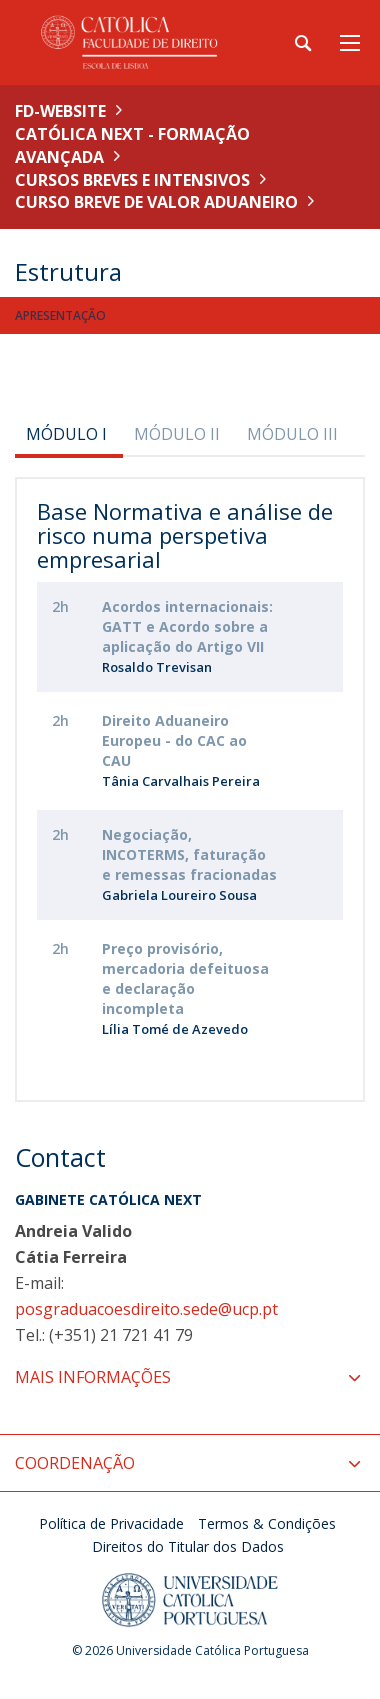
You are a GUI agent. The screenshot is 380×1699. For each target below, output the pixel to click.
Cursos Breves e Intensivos (132, 180)
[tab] (69, 434)
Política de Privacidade (111, 1523)
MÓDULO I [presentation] (66, 434)
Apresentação (60, 315)
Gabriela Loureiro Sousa (179, 895)
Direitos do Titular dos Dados (188, 1546)
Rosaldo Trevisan (157, 667)
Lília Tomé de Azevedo (175, 1029)
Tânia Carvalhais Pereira (181, 781)
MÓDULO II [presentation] (177, 434)
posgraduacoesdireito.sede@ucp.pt (146, 1309)
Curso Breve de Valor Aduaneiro (156, 202)
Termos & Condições (267, 1523)
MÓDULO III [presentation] (292, 434)
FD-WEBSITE (60, 111)
